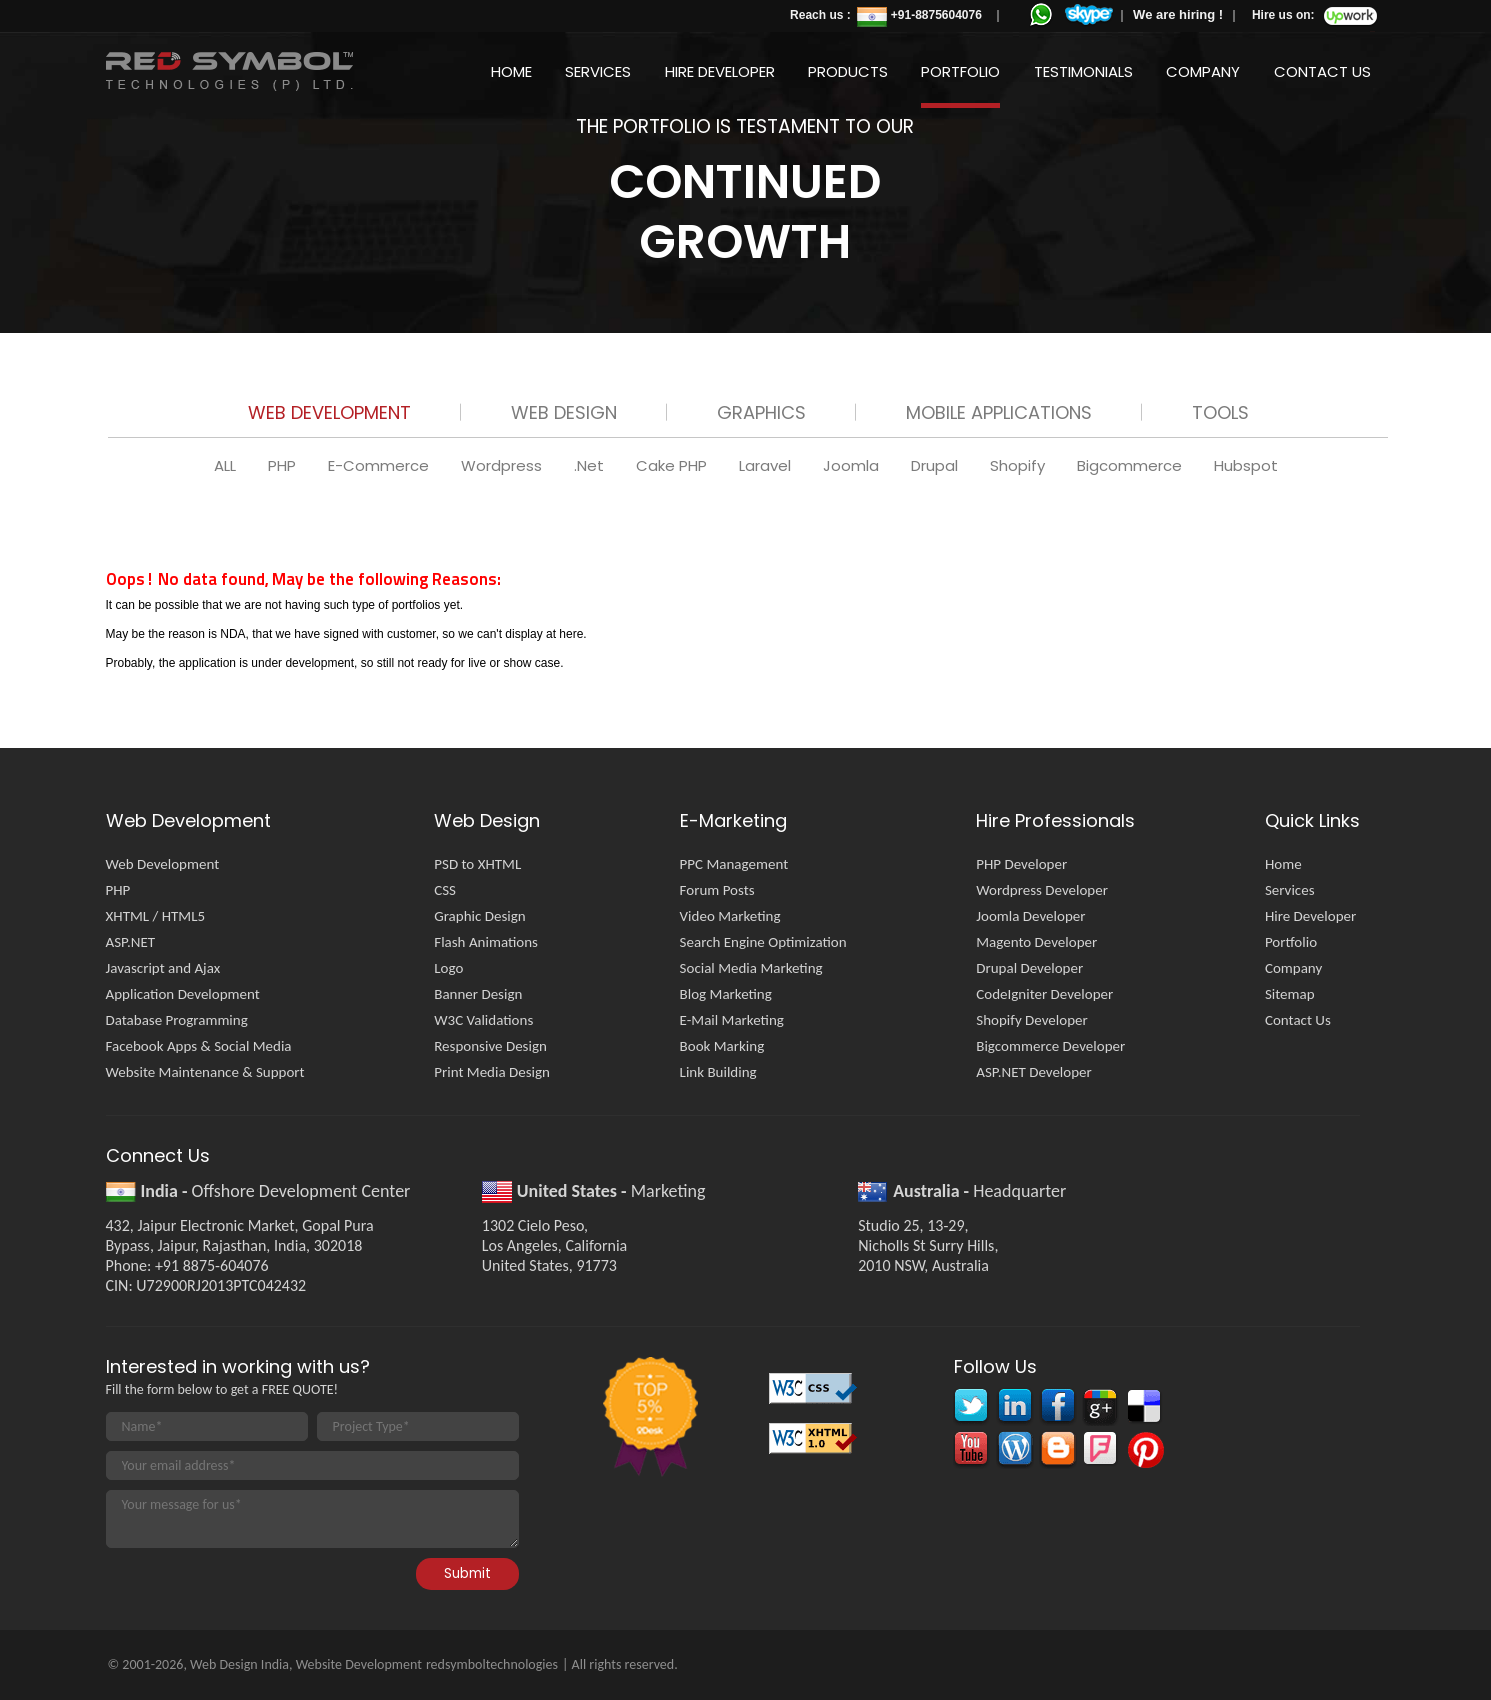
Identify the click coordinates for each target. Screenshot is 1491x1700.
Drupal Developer (1029, 968)
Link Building (718, 1072)
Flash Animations (486, 942)
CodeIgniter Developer (1044, 994)
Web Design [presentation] (564, 412)
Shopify (1019, 465)
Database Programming (177, 1020)
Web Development (163, 864)
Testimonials (1083, 71)
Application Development (183, 994)
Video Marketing (730, 916)
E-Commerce (380, 465)
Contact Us (1322, 71)
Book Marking (722, 1046)
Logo (448, 968)
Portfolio (960, 71)
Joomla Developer (1030, 916)
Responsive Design (490, 1046)
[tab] (329, 416)
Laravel (767, 465)
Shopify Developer (1031, 1020)
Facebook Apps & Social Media (199, 1046)
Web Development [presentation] (329, 412)
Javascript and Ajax (163, 968)
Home (511, 71)
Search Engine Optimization (763, 942)
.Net (591, 465)
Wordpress (503, 465)
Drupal (936, 465)
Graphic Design (479, 916)
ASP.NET (131, 942)
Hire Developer (720, 71)
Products (848, 71)
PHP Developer (1021, 864)
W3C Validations (483, 1020)
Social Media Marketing (751, 968)
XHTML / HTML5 (156, 916)
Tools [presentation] (1220, 412)
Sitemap (1290, 994)
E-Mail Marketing (732, 1020)
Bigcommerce (1131, 465)
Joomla (853, 465)
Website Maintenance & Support (205, 1072)
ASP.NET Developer (1034, 1072)
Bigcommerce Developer (1050, 1046)
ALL (227, 465)
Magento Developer (1036, 942)
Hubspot (1246, 465)
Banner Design (478, 994)
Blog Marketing (726, 994)
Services (598, 71)
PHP (284, 465)
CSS (445, 890)
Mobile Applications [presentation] (999, 412)
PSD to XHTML (477, 864)
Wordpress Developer (1042, 890)
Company (1203, 71)
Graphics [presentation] (761, 412)
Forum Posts (717, 890)
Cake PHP (673, 465)
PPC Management (734, 864)
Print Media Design (492, 1072)
